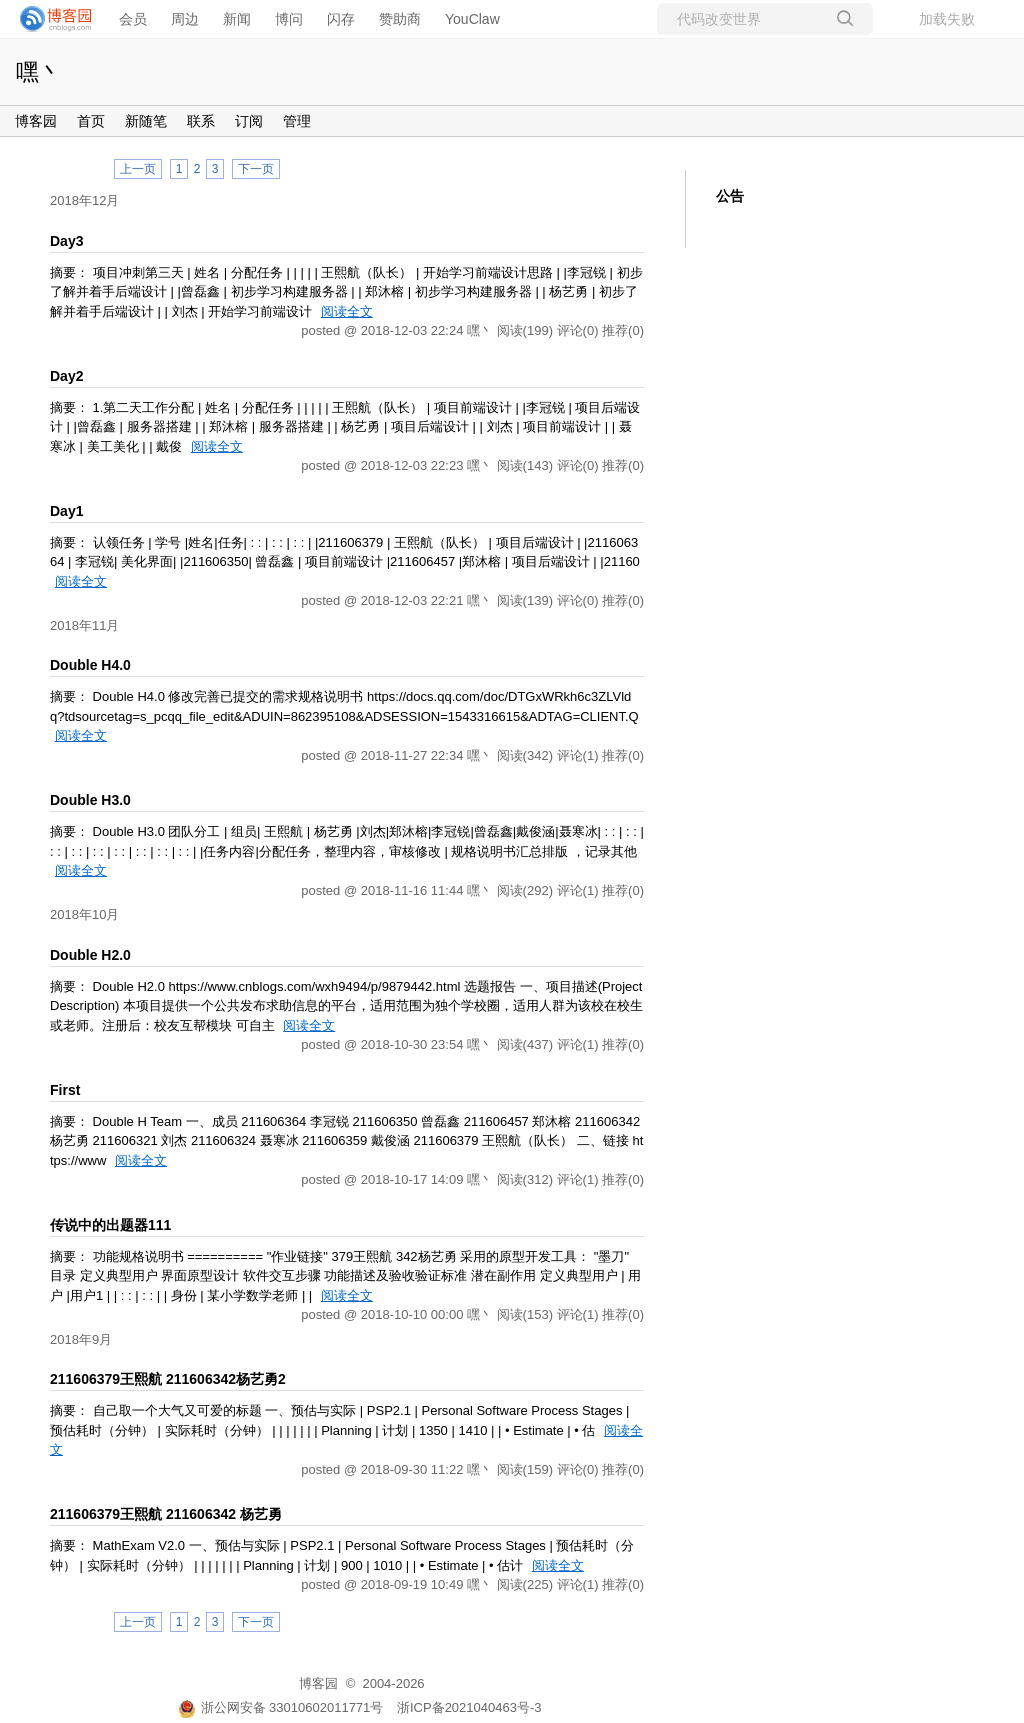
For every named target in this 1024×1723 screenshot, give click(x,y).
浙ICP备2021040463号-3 (469, 1707)
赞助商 (400, 19)
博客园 (36, 121)
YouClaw (472, 19)
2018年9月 (81, 1339)
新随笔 (146, 121)
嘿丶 (39, 72)
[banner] (50, 19)
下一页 (256, 169)
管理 (297, 121)
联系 (201, 121)
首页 (91, 121)
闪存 (341, 19)
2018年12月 (84, 200)
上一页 (138, 169)
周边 (185, 19)
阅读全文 (347, 311)
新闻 (237, 19)
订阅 (249, 121)
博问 (289, 19)
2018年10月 (84, 914)
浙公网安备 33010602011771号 (281, 1707)
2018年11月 (84, 625)
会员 (133, 19)
